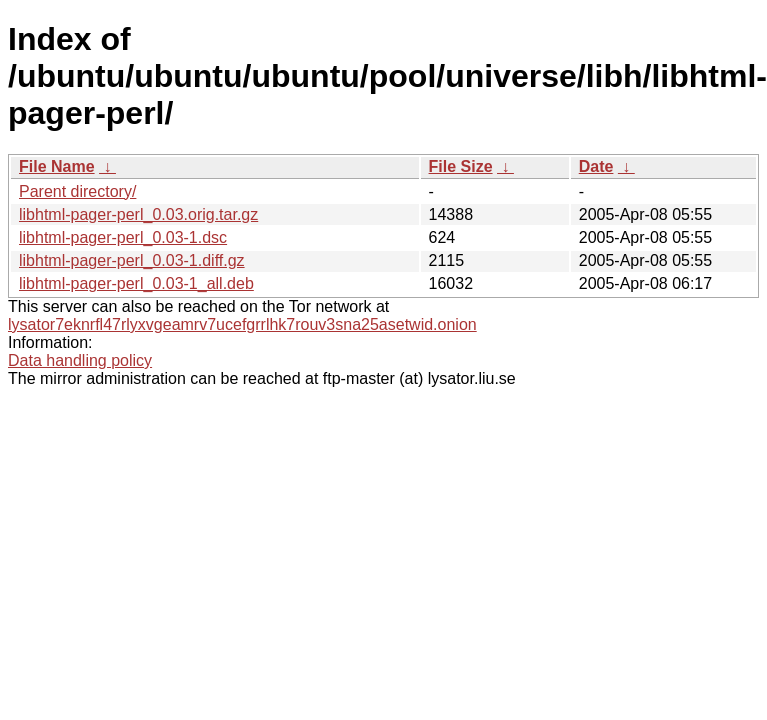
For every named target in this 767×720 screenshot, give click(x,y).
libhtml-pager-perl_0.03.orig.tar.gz (138, 214)
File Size (461, 166)
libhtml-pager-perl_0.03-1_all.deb (136, 283)
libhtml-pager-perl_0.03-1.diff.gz (132, 260)
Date (596, 166)
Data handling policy (80, 360)
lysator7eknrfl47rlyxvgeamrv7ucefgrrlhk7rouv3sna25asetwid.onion (242, 324)
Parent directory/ (77, 191)
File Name (57, 166)
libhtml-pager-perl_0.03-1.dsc (123, 237)
